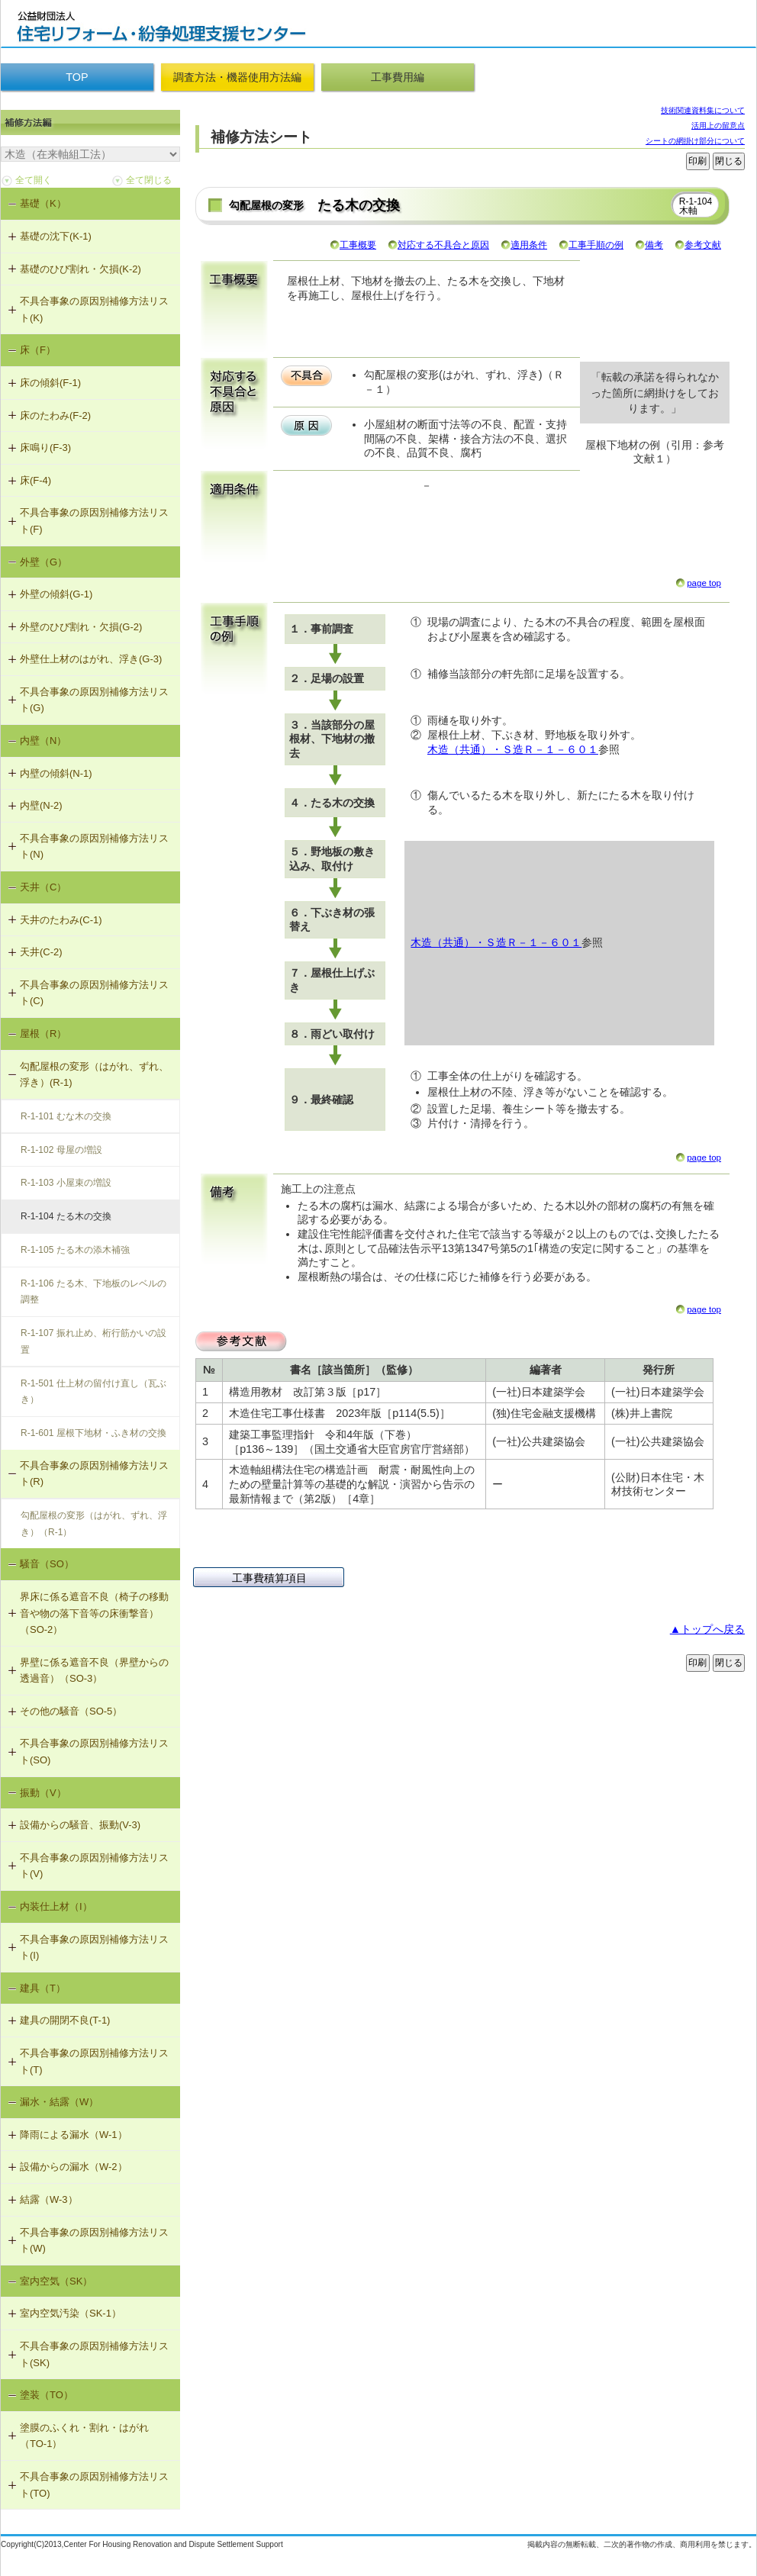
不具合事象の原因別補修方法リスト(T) (94, 2061)
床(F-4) (35, 480)
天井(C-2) (41, 952)
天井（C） (43, 887)
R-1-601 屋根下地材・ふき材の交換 (93, 1433)
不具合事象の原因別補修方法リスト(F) (94, 521)
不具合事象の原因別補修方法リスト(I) (94, 1948)
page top (704, 583)
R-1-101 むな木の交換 (66, 1116)
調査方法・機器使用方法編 (237, 77)
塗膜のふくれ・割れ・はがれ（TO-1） (84, 2436)
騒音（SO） (47, 1564)
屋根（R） (43, 1033)
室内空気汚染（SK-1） (70, 2313)
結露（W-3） (49, 2199)
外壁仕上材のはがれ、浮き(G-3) (91, 659)
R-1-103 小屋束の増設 (66, 1182)
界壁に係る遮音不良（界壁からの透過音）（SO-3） (94, 1671)
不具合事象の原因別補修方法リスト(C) (94, 993)
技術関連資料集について (703, 110)
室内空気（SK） (56, 2281)
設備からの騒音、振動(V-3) (80, 1825)
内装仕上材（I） (56, 1906)
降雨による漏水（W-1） (73, 2134)
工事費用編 (397, 77)
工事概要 (358, 245)
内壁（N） (43, 740)
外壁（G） (43, 562)
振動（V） (43, 1792)
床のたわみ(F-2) (55, 415)
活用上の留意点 (718, 125)
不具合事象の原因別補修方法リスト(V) (94, 1866)
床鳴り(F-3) (45, 447)
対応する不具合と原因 (443, 245)
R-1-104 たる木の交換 (66, 1216)
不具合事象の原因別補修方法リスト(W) (94, 2241)
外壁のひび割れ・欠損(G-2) (81, 627)
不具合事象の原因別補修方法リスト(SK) (94, 2354)
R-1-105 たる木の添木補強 (75, 1250)
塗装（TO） (46, 2395)
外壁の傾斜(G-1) (56, 594)
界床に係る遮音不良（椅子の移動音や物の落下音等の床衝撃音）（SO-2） (94, 1613)
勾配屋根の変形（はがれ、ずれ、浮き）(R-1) (94, 1075)
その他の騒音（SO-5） (71, 1711)
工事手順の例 (596, 245)
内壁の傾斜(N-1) (56, 773)
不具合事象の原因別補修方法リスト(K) (94, 309)
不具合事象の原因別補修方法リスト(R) (94, 1474)
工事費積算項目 (269, 1578)
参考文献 (703, 245)
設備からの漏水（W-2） (73, 2166)
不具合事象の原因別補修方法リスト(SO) (94, 1751)
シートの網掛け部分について (695, 141)
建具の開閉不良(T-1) (65, 2020)
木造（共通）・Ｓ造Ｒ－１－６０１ (512, 749)
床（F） (38, 350)
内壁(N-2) (41, 805)
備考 (654, 245)
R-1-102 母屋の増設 (61, 1150)
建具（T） (43, 1988)
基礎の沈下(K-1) (56, 236)
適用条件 (529, 245)
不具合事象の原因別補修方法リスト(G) (94, 700)
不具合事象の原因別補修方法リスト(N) (94, 846)
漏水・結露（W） (59, 2101)
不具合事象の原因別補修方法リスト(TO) (94, 2485)
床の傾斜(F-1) (50, 382)
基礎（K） (43, 203)
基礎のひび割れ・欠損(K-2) (80, 269)
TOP (77, 77)
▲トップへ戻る (707, 1629)
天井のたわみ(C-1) (61, 920)
